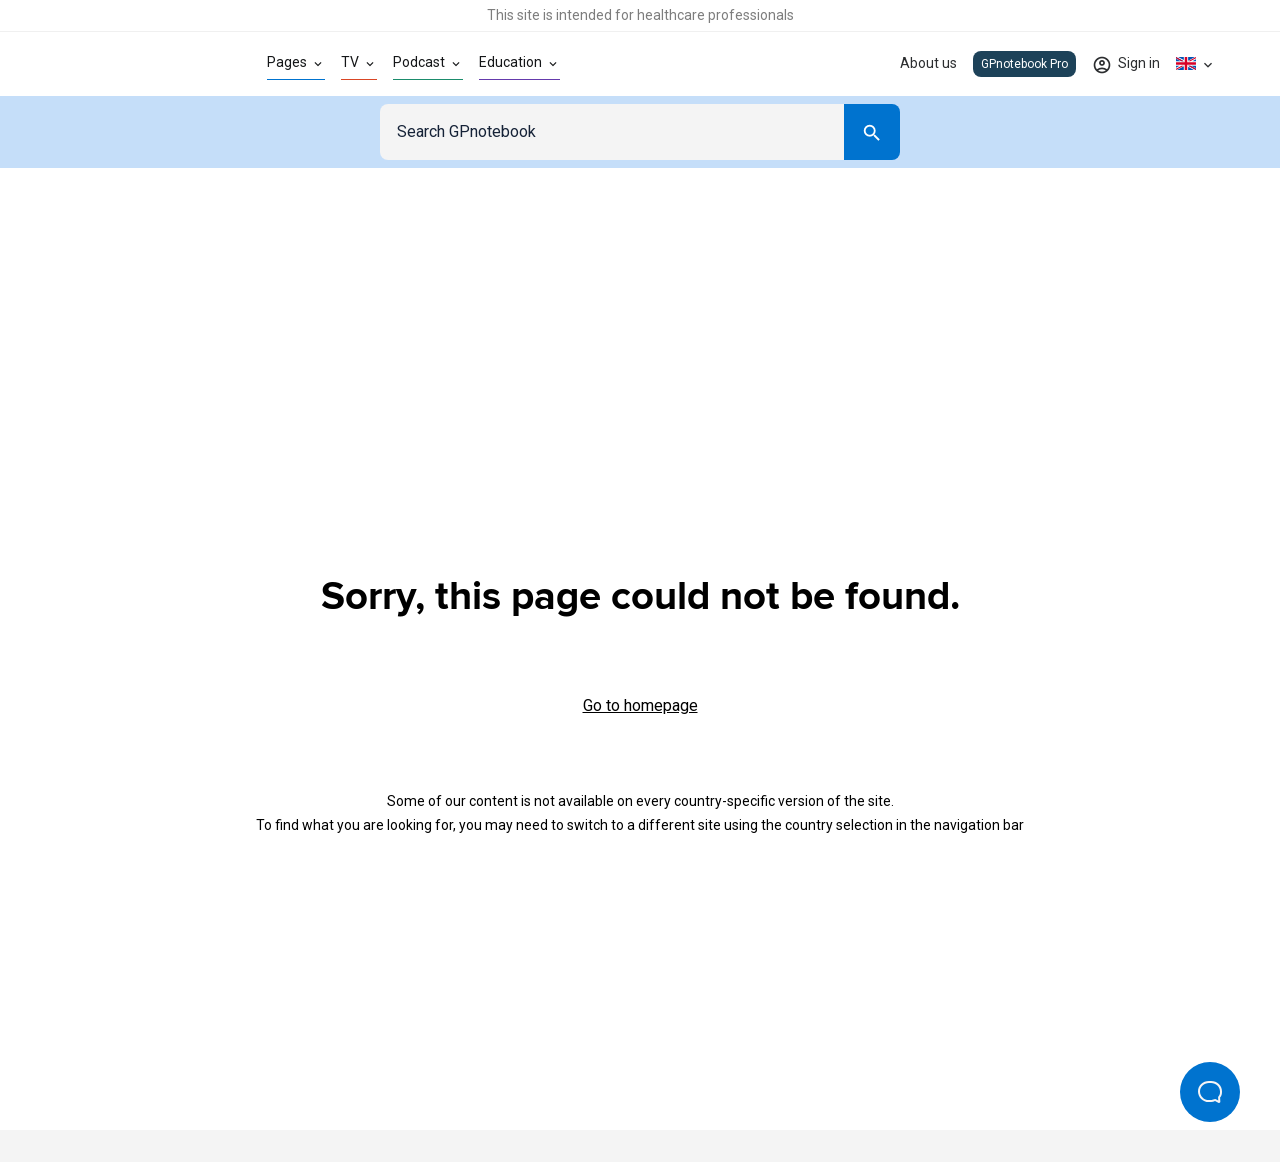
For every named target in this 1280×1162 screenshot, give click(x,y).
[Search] (872, 132)
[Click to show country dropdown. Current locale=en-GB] (1196, 64)
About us (928, 63)
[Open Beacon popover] (1210, 1092)
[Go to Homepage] (133, 64)
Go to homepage (640, 705)
